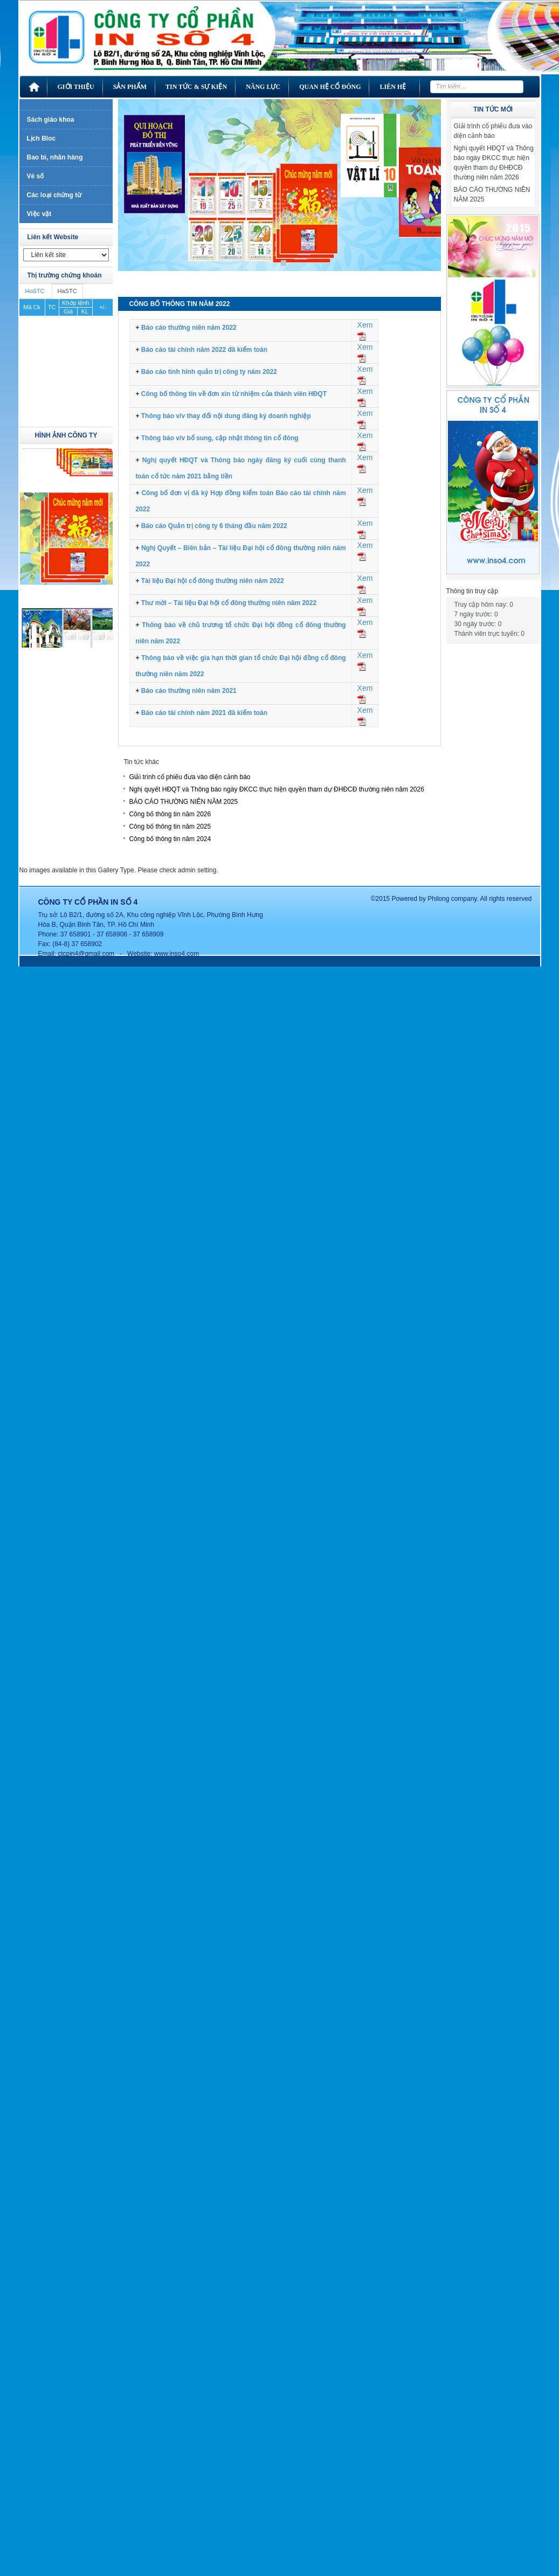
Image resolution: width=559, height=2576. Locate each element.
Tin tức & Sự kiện (196, 87)
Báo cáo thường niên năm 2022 (189, 327)
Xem (365, 325)
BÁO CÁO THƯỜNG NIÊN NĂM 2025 (183, 802)
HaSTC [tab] (67, 291)
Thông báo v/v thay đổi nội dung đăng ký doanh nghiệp (226, 416)
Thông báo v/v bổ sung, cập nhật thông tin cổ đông (220, 438)
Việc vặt (39, 214)
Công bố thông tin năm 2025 (170, 826)
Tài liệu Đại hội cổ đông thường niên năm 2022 (212, 581)
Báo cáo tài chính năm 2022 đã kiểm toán (204, 349)
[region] (279, 193)
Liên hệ (392, 87)
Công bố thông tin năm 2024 (170, 839)
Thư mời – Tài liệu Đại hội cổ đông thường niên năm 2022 (228, 603)
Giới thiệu (76, 87)
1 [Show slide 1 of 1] (283, 263)
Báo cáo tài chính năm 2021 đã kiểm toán (204, 713)
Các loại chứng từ (54, 195)
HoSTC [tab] (35, 291)
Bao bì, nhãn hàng (55, 157)
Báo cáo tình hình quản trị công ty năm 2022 (209, 372)
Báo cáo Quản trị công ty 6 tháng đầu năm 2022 (214, 526)
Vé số (35, 176)
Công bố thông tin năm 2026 (170, 814)
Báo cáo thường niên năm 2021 (189, 691)
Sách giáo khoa (50, 119)
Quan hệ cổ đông (330, 87)
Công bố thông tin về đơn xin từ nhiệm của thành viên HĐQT (234, 394)
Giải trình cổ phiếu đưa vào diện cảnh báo (189, 777)
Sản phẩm (130, 87)
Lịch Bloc (41, 138)
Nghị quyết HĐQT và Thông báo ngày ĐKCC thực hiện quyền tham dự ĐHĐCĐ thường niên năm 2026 (276, 789)
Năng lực (263, 87)
